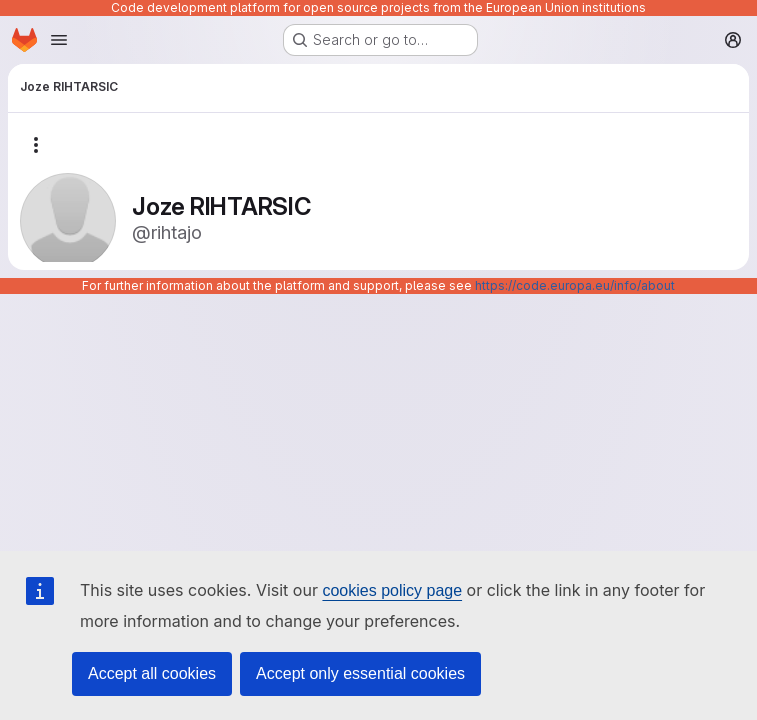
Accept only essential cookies (360, 673)
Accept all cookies (152, 673)
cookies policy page (392, 590)
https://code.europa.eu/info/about (575, 285)
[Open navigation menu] (59, 40)
